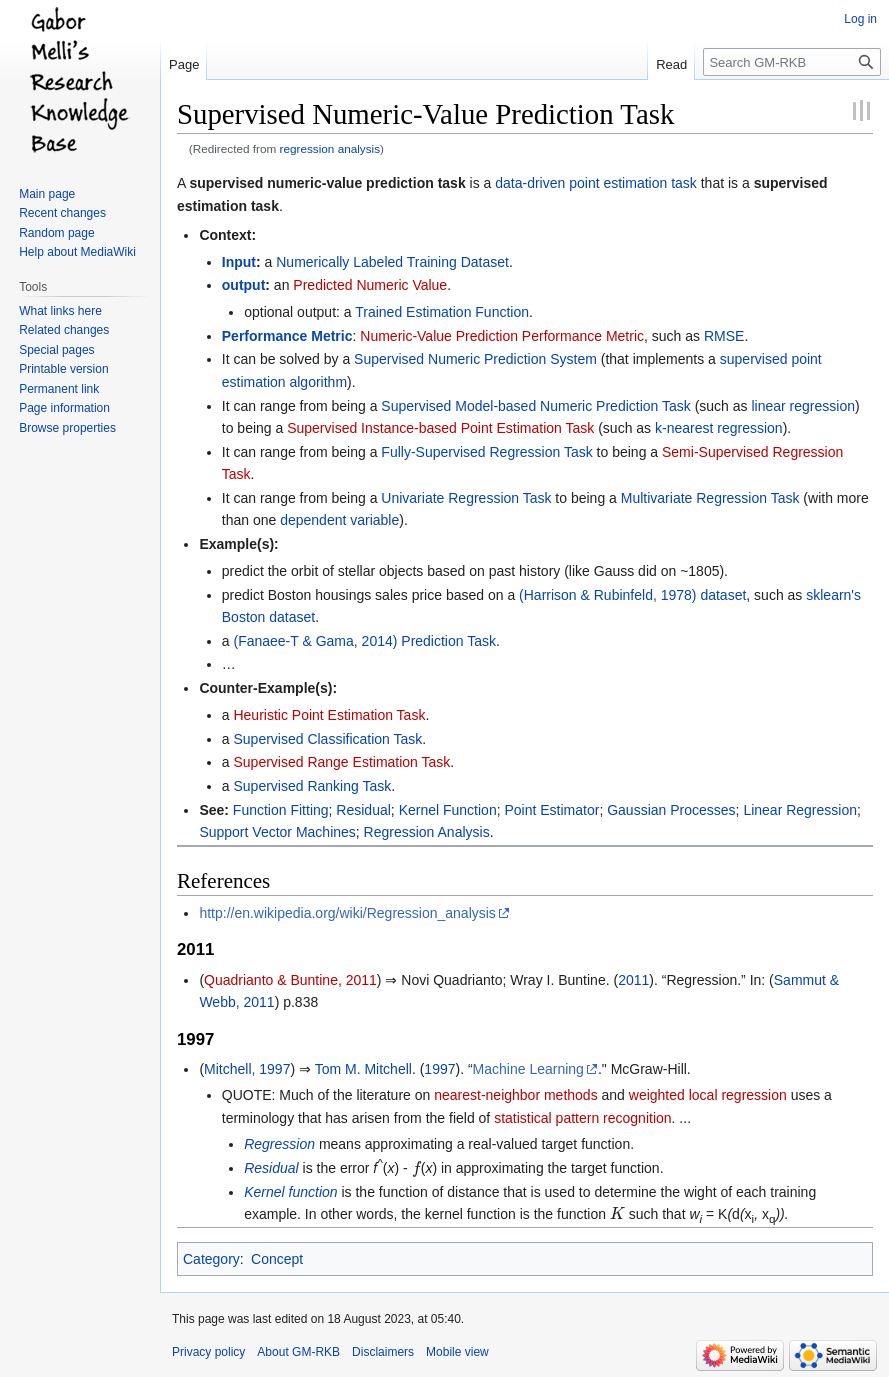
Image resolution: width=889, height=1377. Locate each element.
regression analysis (330, 148)
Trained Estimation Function (442, 312)
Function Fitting (281, 810)
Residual (363, 810)
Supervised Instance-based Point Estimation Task (440, 428)
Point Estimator (551, 810)
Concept (277, 1259)
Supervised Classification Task (327, 739)
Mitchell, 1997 (247, 1069)
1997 (439, 1069)
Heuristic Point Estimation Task (329, 715)
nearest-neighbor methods (515, 1095)
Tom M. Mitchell (363, 1069)
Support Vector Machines (277, 832)
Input (239, 262)
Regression (279, 1144)
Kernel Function (448, 810)
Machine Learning (528, 1069)
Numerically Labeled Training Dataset (392, 262)
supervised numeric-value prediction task (327, 183)
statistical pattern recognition (582, 1118)
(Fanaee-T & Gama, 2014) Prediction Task (364, 641)
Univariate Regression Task (466, 498)
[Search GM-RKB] (792, 62)
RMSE (724, 336)
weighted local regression (708, 1095)
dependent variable (339, 520)
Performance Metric (287, 336)
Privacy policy (208, 1352)
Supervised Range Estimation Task (341, 762)
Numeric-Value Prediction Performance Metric (502, 336)
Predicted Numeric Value (370, 285)
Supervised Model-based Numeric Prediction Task (535, 406)
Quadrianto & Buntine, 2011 (290, 980)
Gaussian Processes (671, 810)
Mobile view (457, 1352)
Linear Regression (800, 810)
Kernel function (290, 1192)
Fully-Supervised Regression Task (486, 452)
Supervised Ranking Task (312, 786)
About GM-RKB (298, 1352)
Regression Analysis (427, 832)
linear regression (803, 406)
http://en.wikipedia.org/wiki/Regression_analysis (347, 913)
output (244, 285)
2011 (633, 980)
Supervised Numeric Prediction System (475, 359)
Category (211, 1259)
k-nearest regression (719, 428)
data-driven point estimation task (596, 183)
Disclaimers (383, 1352)
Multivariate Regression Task (710, 498)
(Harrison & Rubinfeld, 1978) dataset (632, 595)
